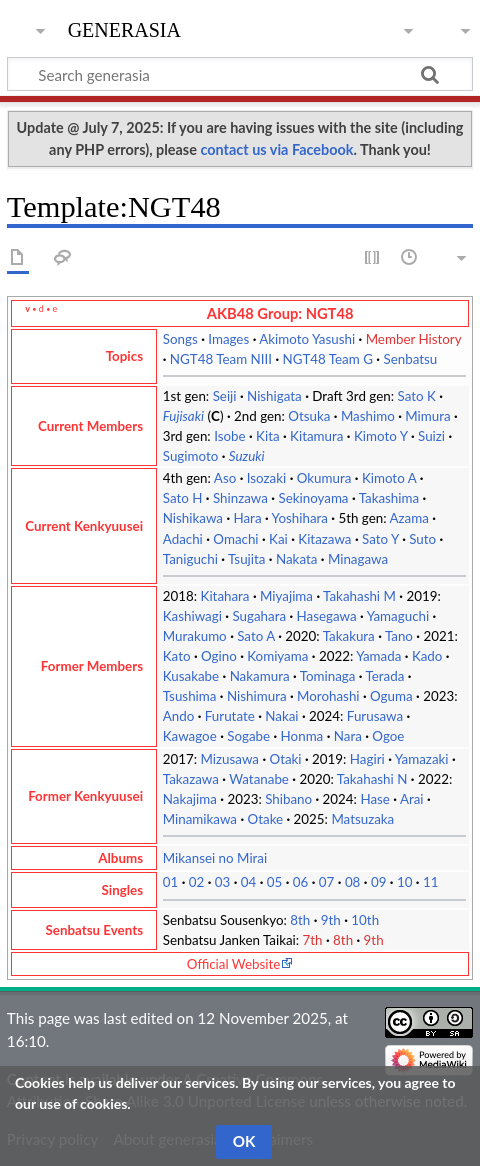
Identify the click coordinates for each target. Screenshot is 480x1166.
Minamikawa (200, 819)
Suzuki (247, 456)
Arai (412, 799)
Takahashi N (372, 779)
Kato (177, 656)
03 (223, 882)
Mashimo (368, 416)
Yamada (378, 656)
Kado (427, 656)
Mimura (427, 416)
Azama (409, 518)
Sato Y (380, 539)
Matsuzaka (362, 819)
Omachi (235, 539)
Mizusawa (230, 759)
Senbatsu (410, 359)
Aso (225, 478)
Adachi (183, 539)
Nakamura (260, 676)
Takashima (389, 498)
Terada (385, 676)
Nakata (296, 559)
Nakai (281, 716)
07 (327, 882)
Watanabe (259, 779)
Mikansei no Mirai (215, 858)
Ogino (219, 656)
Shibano (288, 799)
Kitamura (316, 436)
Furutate (230, 716)
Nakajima (190, 799)
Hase (374, 799)
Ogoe (388, 736)
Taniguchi (190, 559)
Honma (302, 736)
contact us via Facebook (276, 149)
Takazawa (191, 779)
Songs (180, 339)
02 (197, 882)
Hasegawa (327, 616)
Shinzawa (240, 498)
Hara (247, 518)
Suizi (431, 436)
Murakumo (195, 636)
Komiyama (277, 656)
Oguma (391, 696)
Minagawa (358, 559)
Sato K (416, 396)
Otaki (285, 759)
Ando (179, 716)
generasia (124, 27)
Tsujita (246, 559)
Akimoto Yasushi (307, 339)
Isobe (229, 436)
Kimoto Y (381, 436)
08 (353, 882)
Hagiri (367, 759)
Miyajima (286, 596)
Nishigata (274, 396)
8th (300, 920)
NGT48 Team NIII (221, 359)
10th (365, 920)
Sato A (256, 636)
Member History (414, 339)
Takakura (349, 636)
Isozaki (266, 478)
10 (405, 882)
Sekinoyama (313, 498)
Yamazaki (422, 759)
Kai (278, 539)
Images (228, 339)
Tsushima (190, 696)
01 (171, 882)
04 (249, 882)
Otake (266, 819)
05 (275, 882)
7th (313, 940)
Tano (399, 636)
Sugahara (259, 616)
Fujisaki (183, 416)
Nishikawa (193, 518)
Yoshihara (300, 518)
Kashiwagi (192, 616)
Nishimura (257, 696)
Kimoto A (389, 478)
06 (301, 882)
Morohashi (328, 696)
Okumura (324, 478)
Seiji (225, 396)
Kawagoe (190, 736)
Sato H (183, 498)
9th (331, 920)
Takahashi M (359, 596)
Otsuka (309, 416)
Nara (348, 736)
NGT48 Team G (327, 359)
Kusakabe (191, 676)
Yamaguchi (398, 616)
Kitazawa (324, 539)
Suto (422, 539)
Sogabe (248, 736)
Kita (268, 436)
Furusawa (375, 716)
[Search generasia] (240, 74)
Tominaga (328, 676)
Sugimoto (191, 456)
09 (379, 882)
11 (431, 882)
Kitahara (225, 596)
